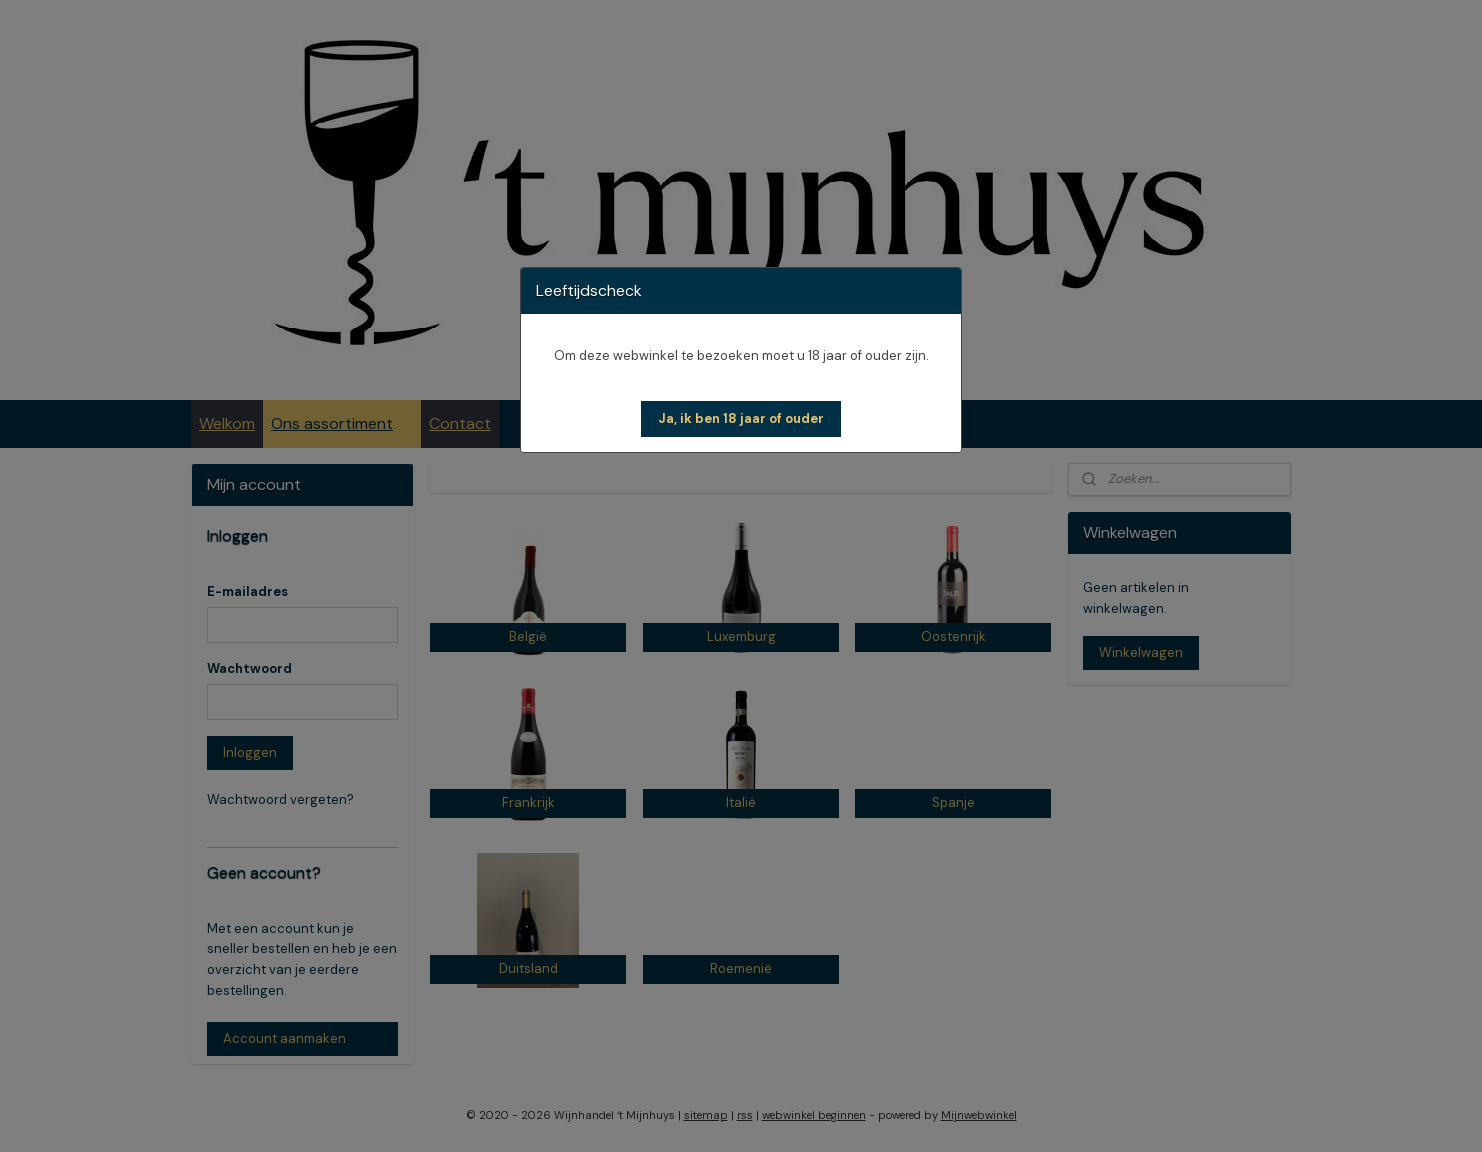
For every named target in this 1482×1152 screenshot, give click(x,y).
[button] (741, 419)
